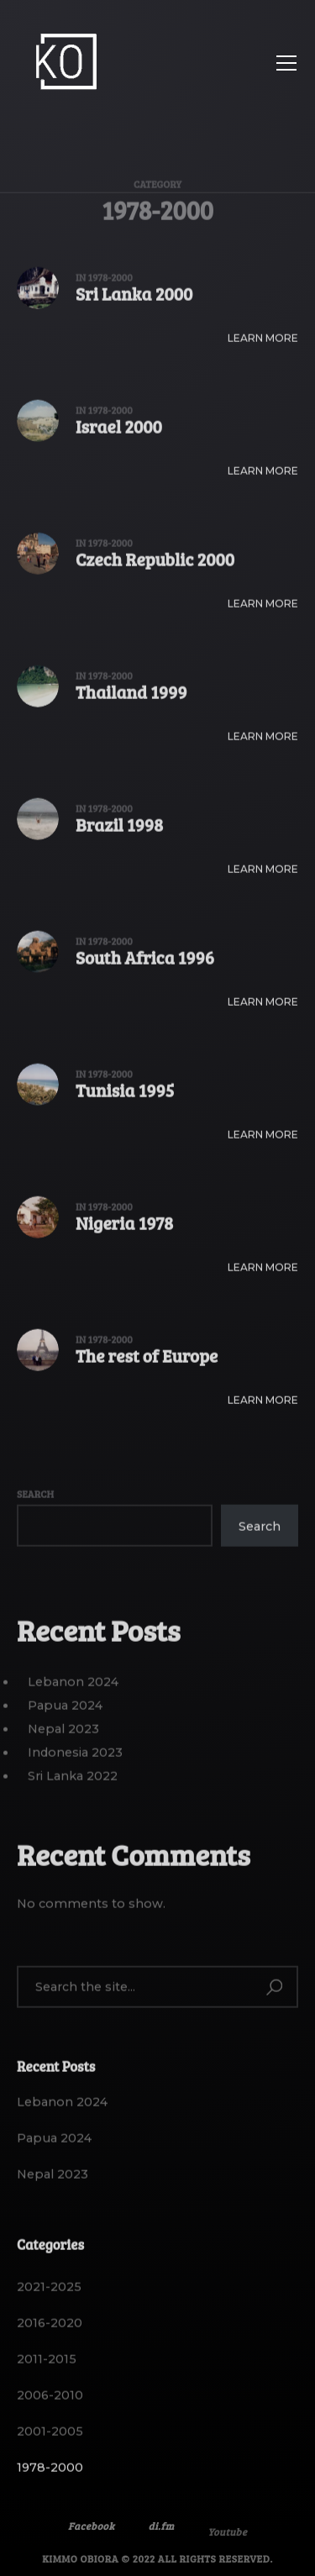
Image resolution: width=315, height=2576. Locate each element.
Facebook (91, 2537)
